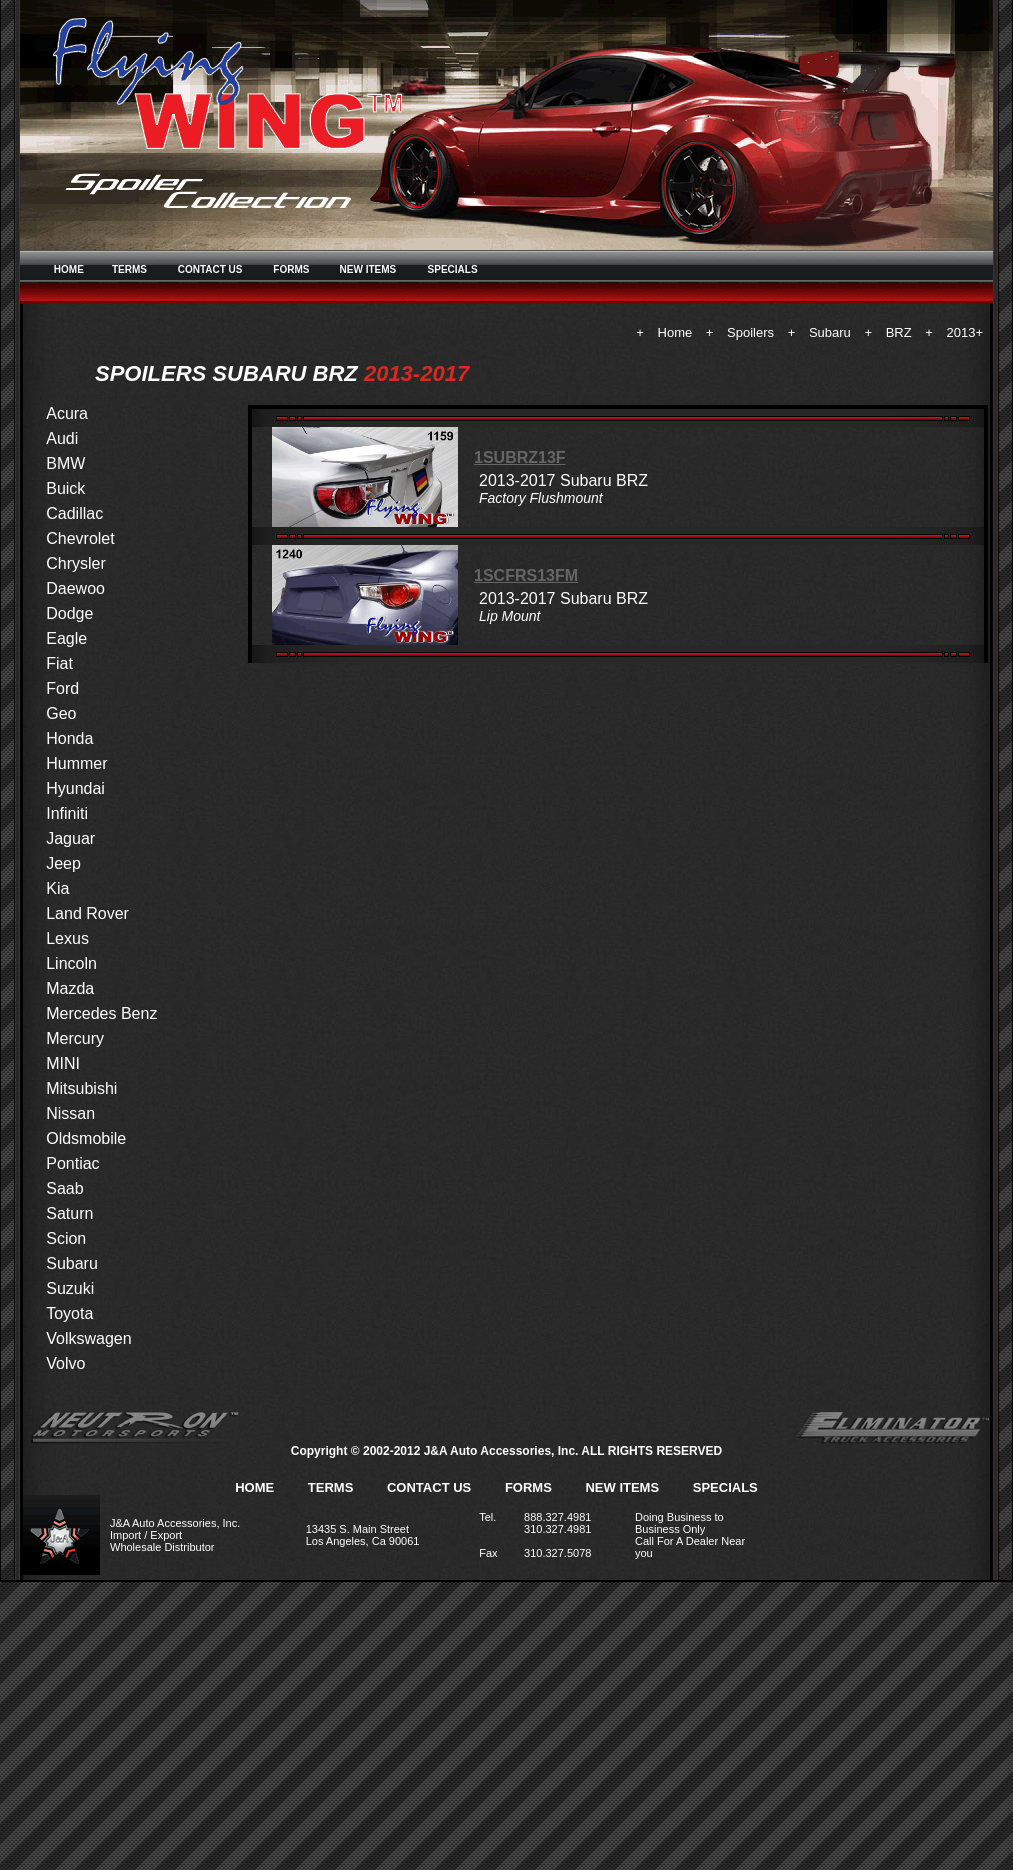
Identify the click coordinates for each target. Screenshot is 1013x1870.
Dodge (69, 613)
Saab (64, 1188)
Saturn (69, 1213)
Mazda (70, 988)
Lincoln (71, 963)
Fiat (59, 663)
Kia (57, 888)
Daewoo (75, 588)
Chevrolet (80, 538)
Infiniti (67, 813)
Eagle (66, 638)
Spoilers (750, 332)
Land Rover (87, 913)
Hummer (76, 763)
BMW (65, 463)
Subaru (830, 332)
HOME (69, 269)
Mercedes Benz (101, 1013)
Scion (66, 1238)
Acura (67, 413)
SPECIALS (453, 269)
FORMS (291, 269)
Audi (62, 438)
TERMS (129, 269)
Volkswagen (88, 1338)
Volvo (65, 1363)
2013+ (964, 332)
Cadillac (74, 513)
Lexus (67, 938)
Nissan (70, 1113)
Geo (61, 713)
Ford (62, 688)
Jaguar (70, 838)
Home (675, 332)
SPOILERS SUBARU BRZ (226, 373)
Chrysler (76, 563)
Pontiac (72, 1163)
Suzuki (70, 1288)
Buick (65, 488)
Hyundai (75, 788)
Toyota (69, 1313)
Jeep (63, 863)
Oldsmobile (86, 1138)
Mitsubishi (81, 1088)
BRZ (899, 332)
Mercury (75, 1038)
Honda (69, 738)
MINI (63, 1063)
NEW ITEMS (368, 269)
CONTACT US (210, 269)
